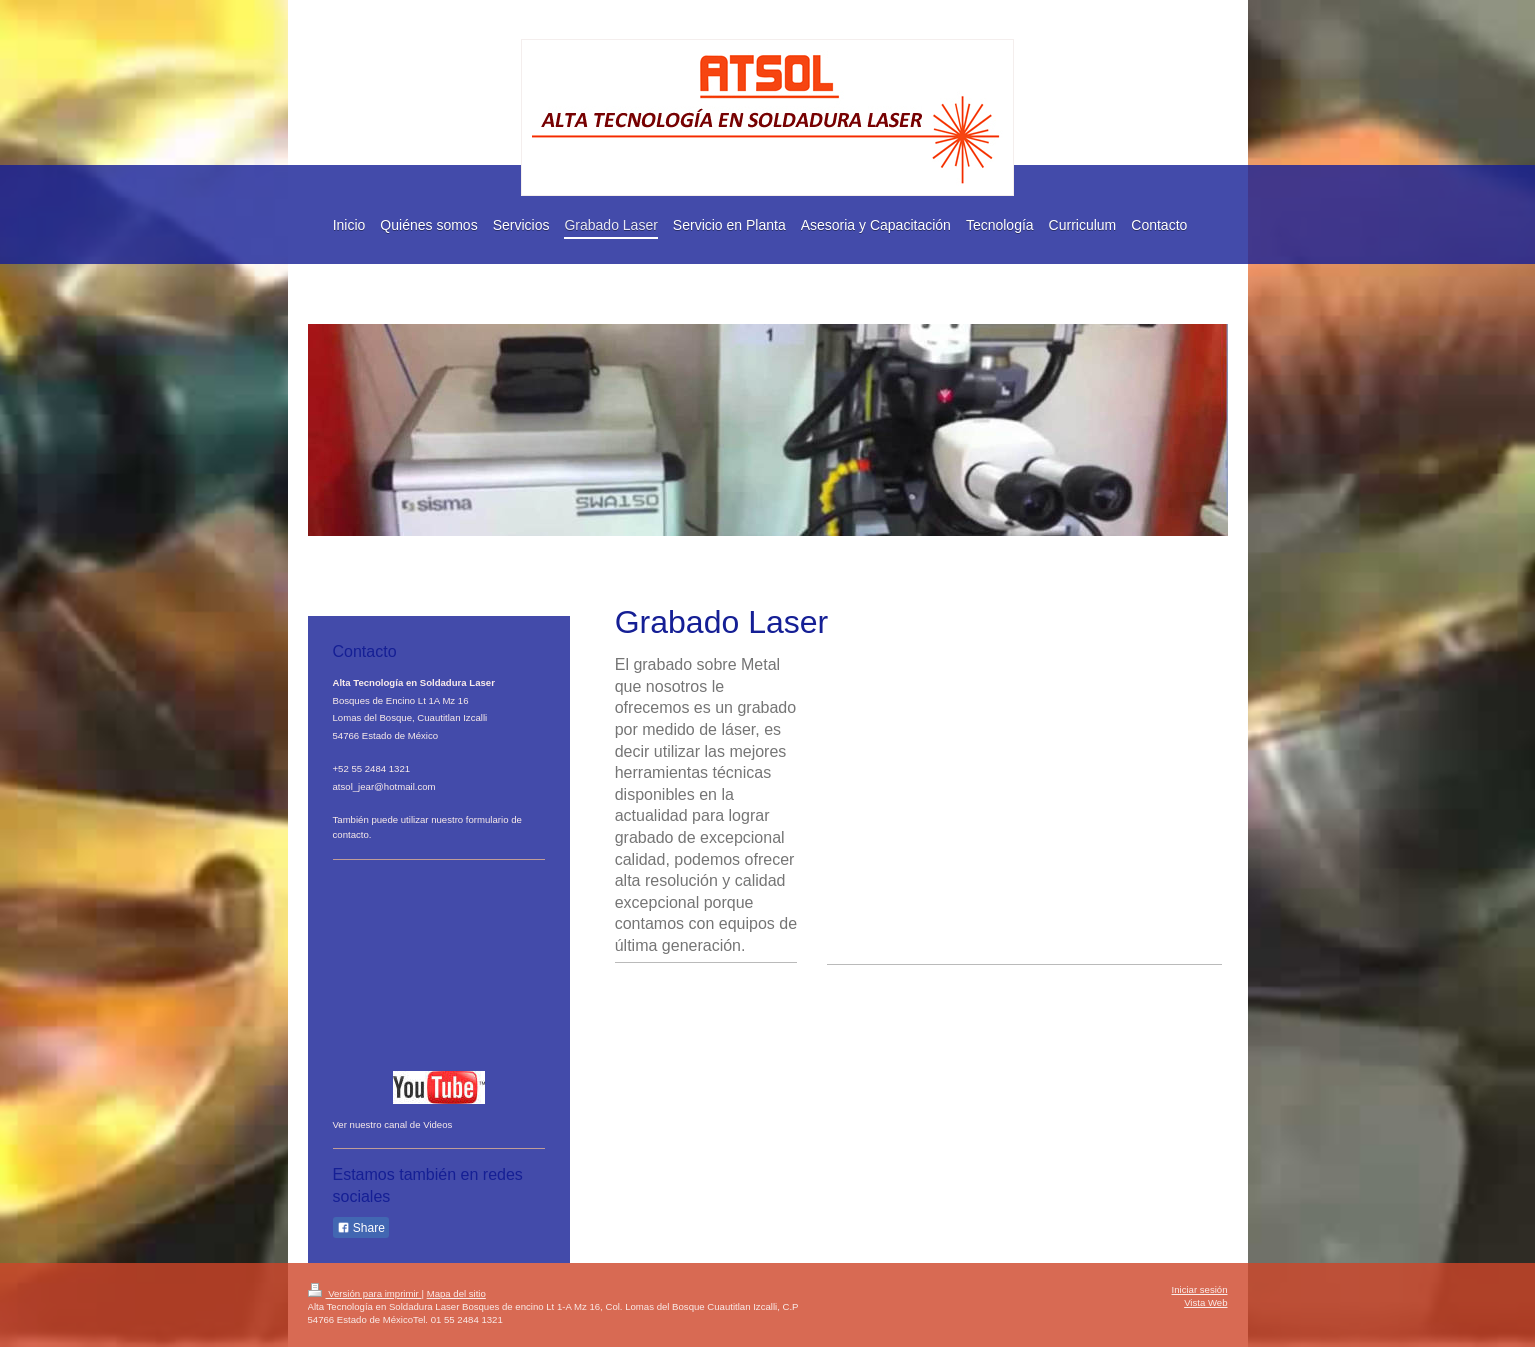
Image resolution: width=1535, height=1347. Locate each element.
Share (361, 1228)
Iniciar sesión (1200, 1289)
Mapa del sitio (456, 1293)
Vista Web (1205, 1302)
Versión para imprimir (365, 1293)
